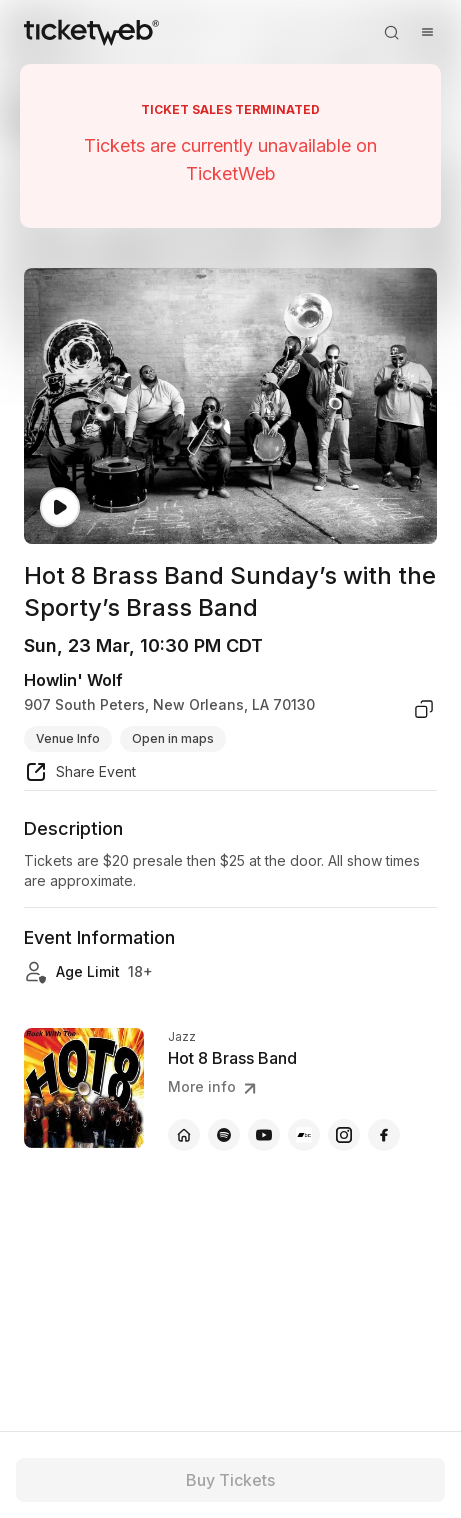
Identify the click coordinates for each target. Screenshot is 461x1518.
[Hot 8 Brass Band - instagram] (344, 1135)
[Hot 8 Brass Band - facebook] (384, 1135)
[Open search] (391, 32)
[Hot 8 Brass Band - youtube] (264, 1135)
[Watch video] (60, 507)
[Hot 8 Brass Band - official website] (184, 1135)
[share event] (80, 775)
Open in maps (173, 738)
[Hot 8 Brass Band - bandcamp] (304, 1135)
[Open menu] (427, 32)
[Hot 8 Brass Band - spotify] (224, 1135)
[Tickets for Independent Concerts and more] (91, 32)
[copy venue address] (424, 709)
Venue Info (68, 738)
